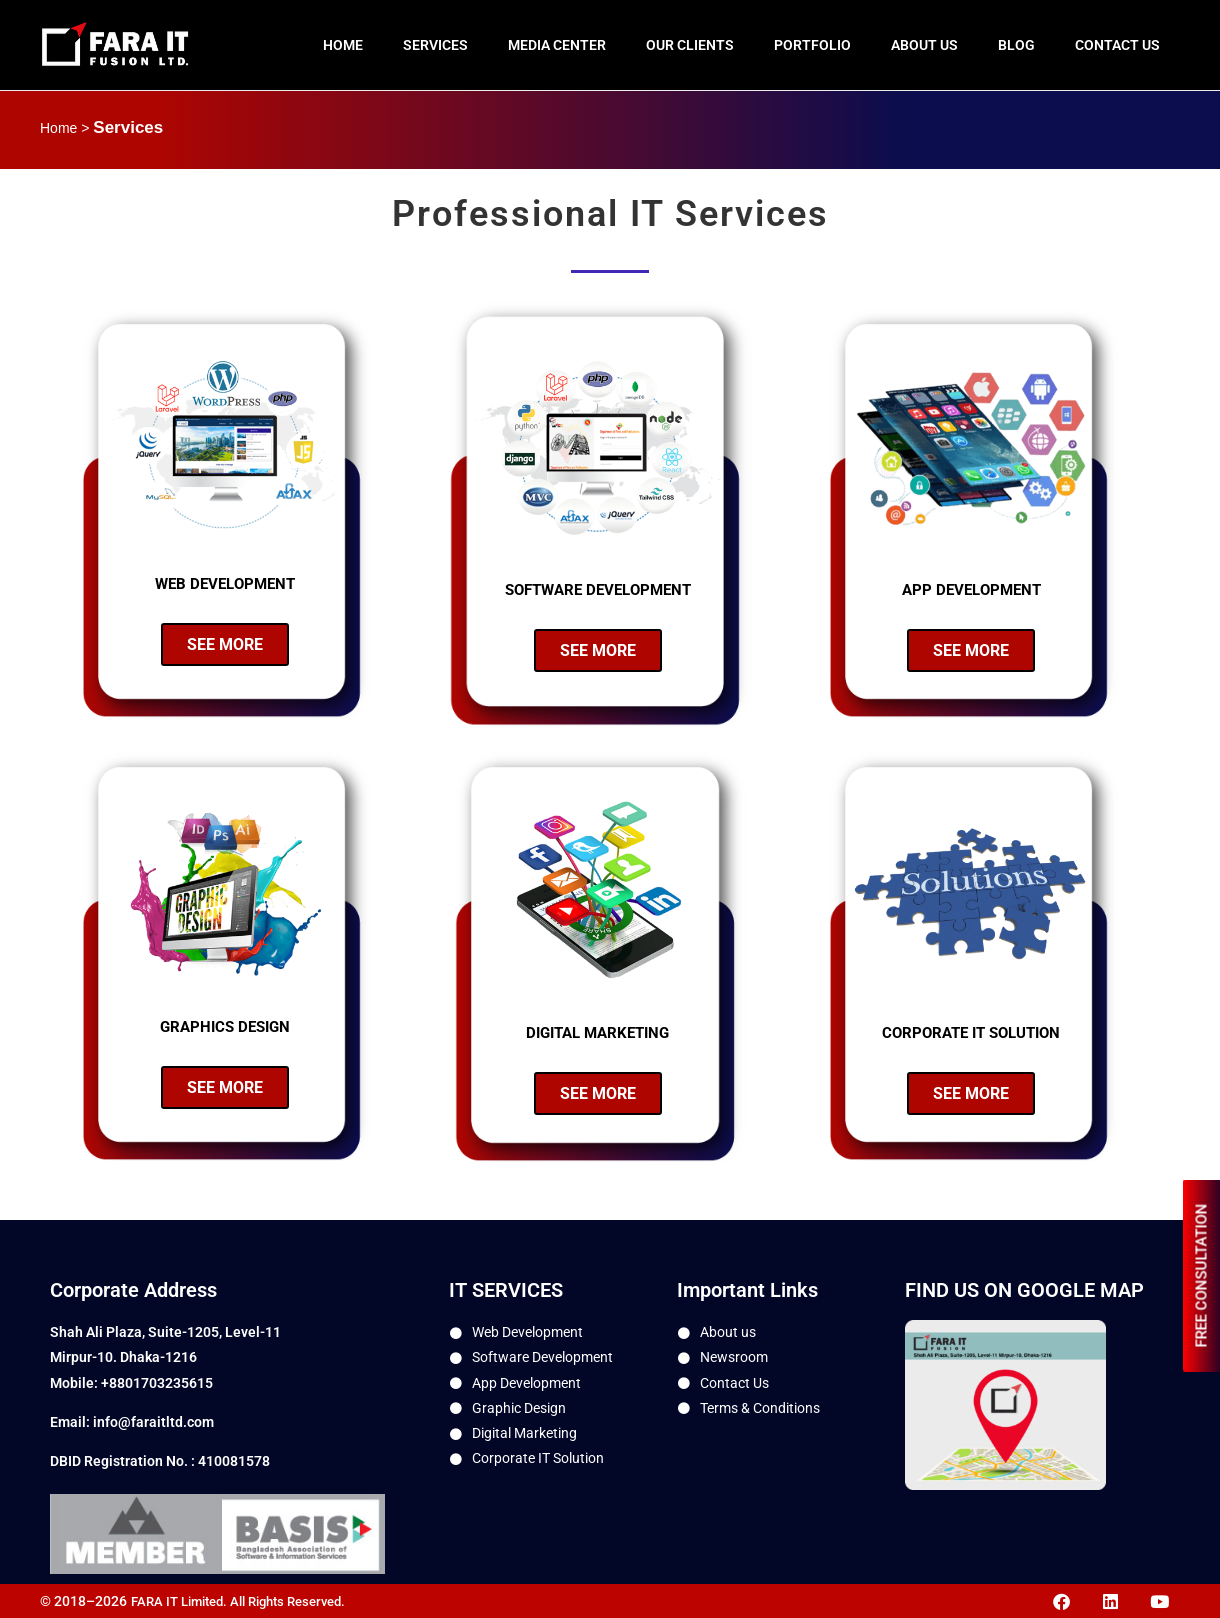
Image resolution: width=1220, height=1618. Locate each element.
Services (435, 45)
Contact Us (1117, 45)
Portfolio (812, 45)
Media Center (557, 45)
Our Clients (690, 45)
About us (924, 45)
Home (343, 45)
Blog (1016, 45)
